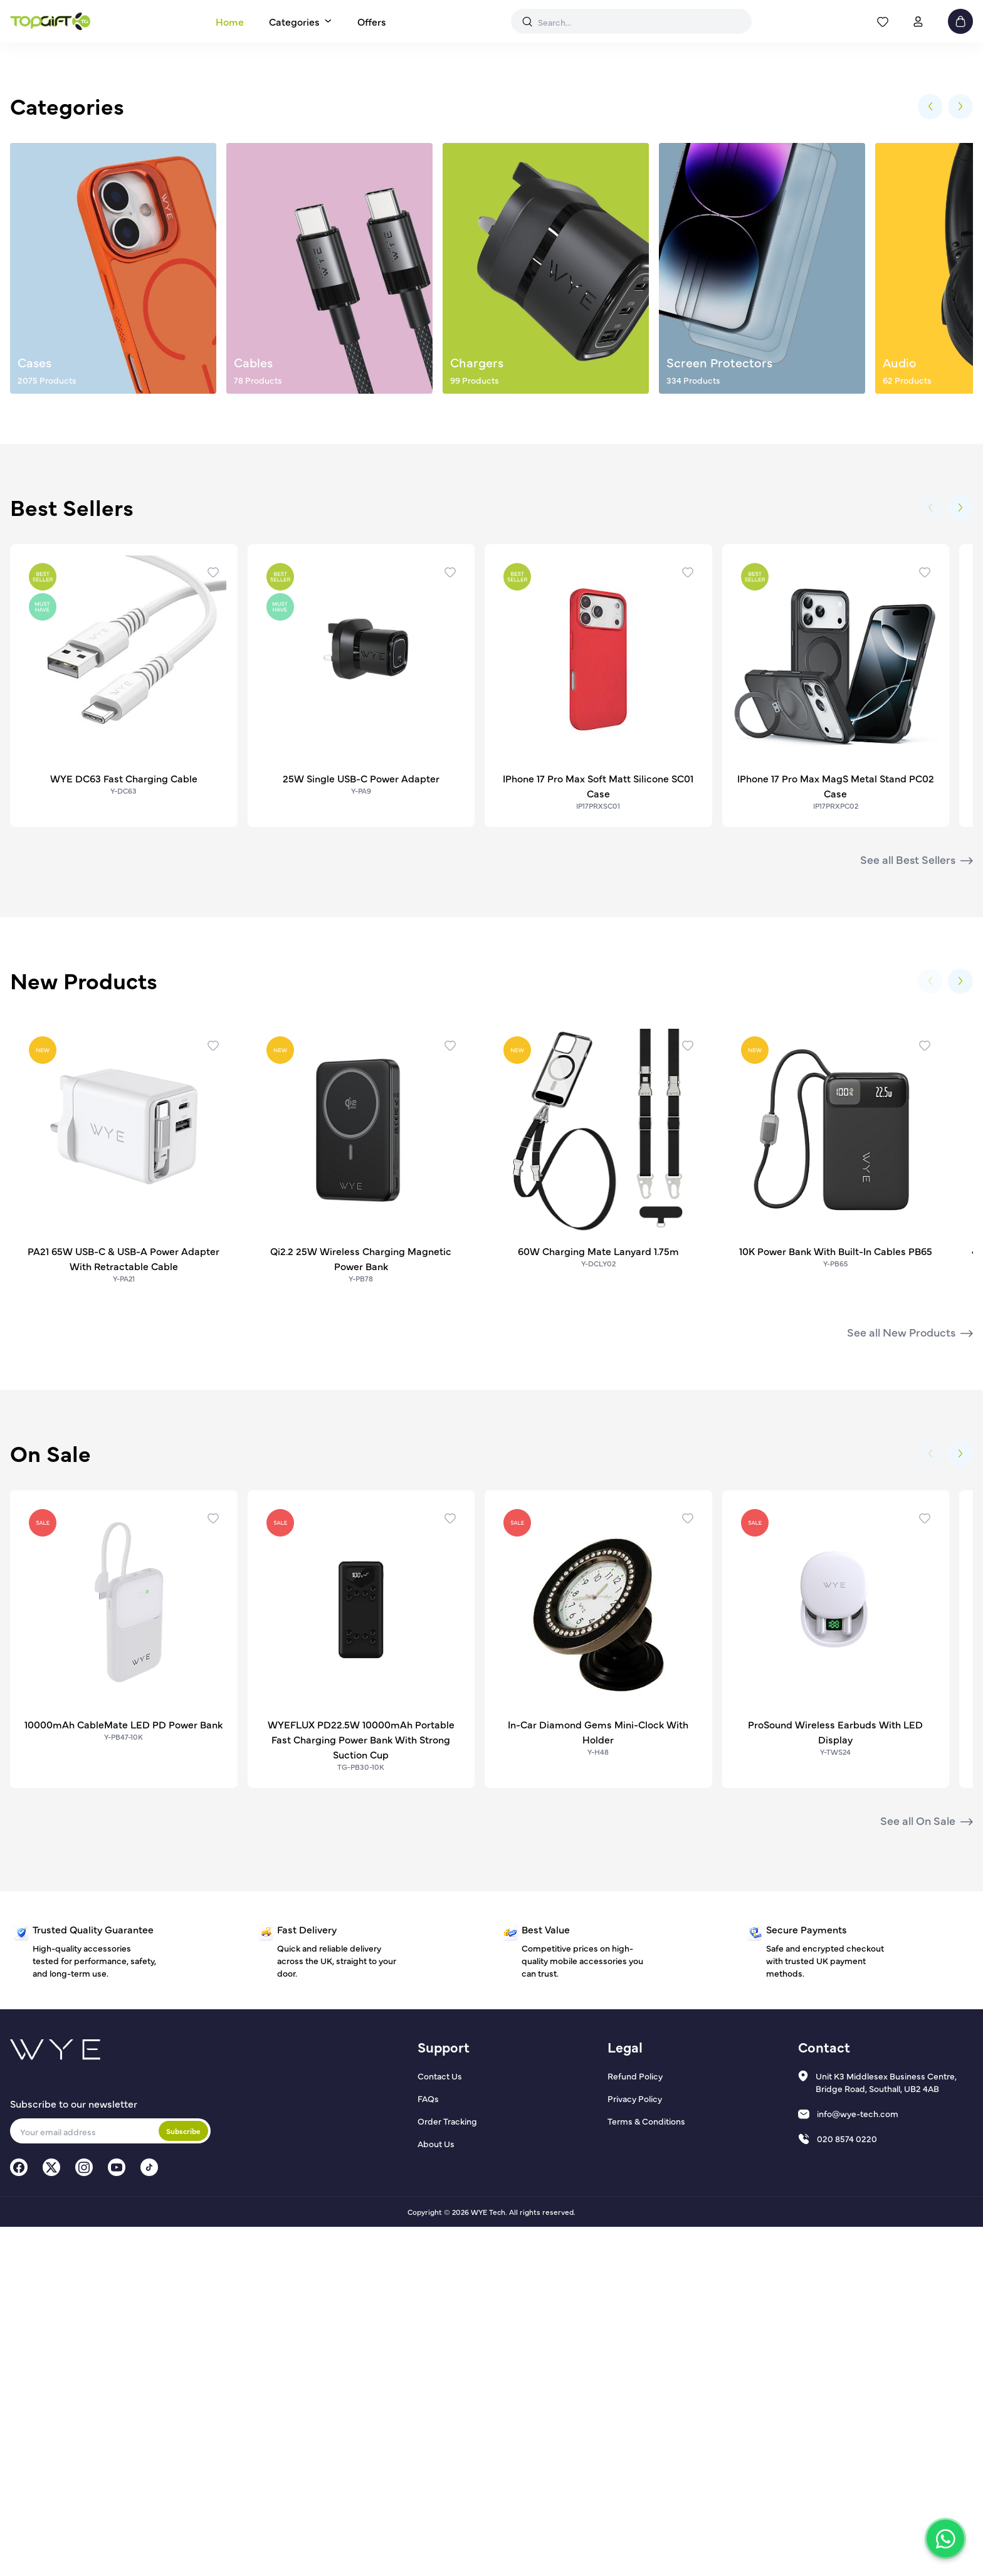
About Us (436, 2492)
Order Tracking (447, 2470)
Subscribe (183, 2480)
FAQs (428, 2447)
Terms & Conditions (646, 2470)
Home (230, 21)
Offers (371, 21)
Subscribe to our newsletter (73, 2452)
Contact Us (440, 2425)
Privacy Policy (634, 2447)
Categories (294, 21)
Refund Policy (635, 2425)
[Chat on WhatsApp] (945, 2538)
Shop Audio (491, 351)
